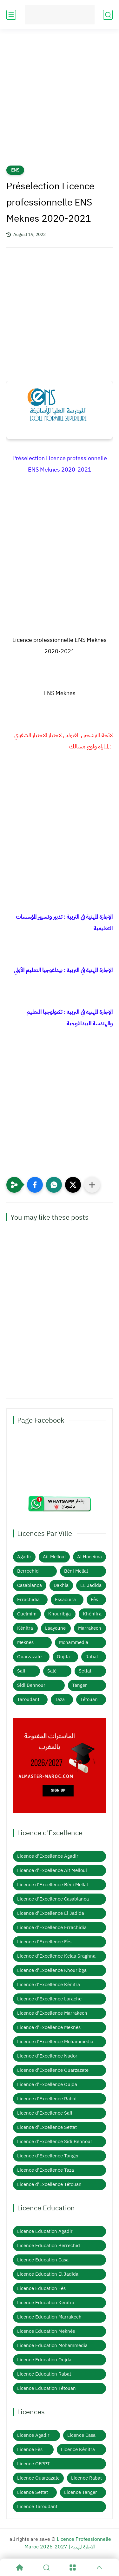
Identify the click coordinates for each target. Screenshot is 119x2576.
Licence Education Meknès (46, 2331)
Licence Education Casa (43, 2259)
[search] (108, 15)
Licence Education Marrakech (49, 2316)
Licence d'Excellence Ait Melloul (52, 1870)
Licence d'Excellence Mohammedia (55, 2041)
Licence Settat (32, 2492)
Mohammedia (73, 1642)
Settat (85, 1670)
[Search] (46, 2567)
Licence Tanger (80, 2492)
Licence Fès (30, 2449)
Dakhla (61, 1585)
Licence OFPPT (33, 2463)
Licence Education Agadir (45, 2231)
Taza (60, 1699)
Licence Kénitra (78, 2449)
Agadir (24, 1556)
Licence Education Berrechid (48, 2245)
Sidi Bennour (31, 1685)
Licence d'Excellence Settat (47, 2127)
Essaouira (65, 1599)
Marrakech (89, 1628)
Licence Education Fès (41, 2288)
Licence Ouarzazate (38, 2478)
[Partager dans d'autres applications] (92, 1185)
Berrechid (28, 1571)
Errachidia (28, 1599)
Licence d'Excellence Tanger (48, 2155)
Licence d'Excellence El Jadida (50, 1913)
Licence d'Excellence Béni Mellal (52, 1884)
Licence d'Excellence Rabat (47, 2098)
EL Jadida (91, 1585)
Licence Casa (81, 2435)
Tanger (79, 1685)
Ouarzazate (29, 1656)
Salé (51, 1670)
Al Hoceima (89, 1556)
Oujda (63, 1656)
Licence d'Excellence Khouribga (52, 1970)
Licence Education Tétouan (46, 2388)
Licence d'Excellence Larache (49, 1998)
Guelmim (26, 1613)
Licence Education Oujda (44, 2359)
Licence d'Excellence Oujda (47, 2084)
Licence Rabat (86, 2478)
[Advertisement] (59, 101)
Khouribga (59, 1613)
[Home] (19, 2567)
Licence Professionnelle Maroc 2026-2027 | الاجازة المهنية (67, 2543)
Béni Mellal (76, 1571)
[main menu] (11, 15)
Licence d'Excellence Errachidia (52, 1927)
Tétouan (89, 1699)
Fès (94, 1599)
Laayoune (55, 1628)
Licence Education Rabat (44, 2374)
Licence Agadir (33, 2435)
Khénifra (92, 1613)
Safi (21, 1670)
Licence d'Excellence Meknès (49, 2027)
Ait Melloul (54, 1556)
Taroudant (28, 1699)
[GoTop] (99, 2567)
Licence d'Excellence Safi (44, 2113)
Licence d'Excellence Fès (44, 1941)
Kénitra (25, 1628)
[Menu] (73, 2567)
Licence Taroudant (37, 2506)
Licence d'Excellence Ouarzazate (53, 2070)
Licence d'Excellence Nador (47, 2055)
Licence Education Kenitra (45, 2302)
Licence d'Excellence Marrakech (52, 2013)
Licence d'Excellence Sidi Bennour (54, 2141)
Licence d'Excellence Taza (45, 2170)
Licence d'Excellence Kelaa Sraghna (56, 1956)
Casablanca (29, 1585)
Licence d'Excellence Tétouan (49, 2184)
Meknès (25, 1642)
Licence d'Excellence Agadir (47, 1856)
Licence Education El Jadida (47, 2274)
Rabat (91, 1656)
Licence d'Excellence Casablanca (53, 1898)
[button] (35, 1185)
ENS (15, 170)
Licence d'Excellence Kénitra (48, 1984)
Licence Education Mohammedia (52, 2345)
